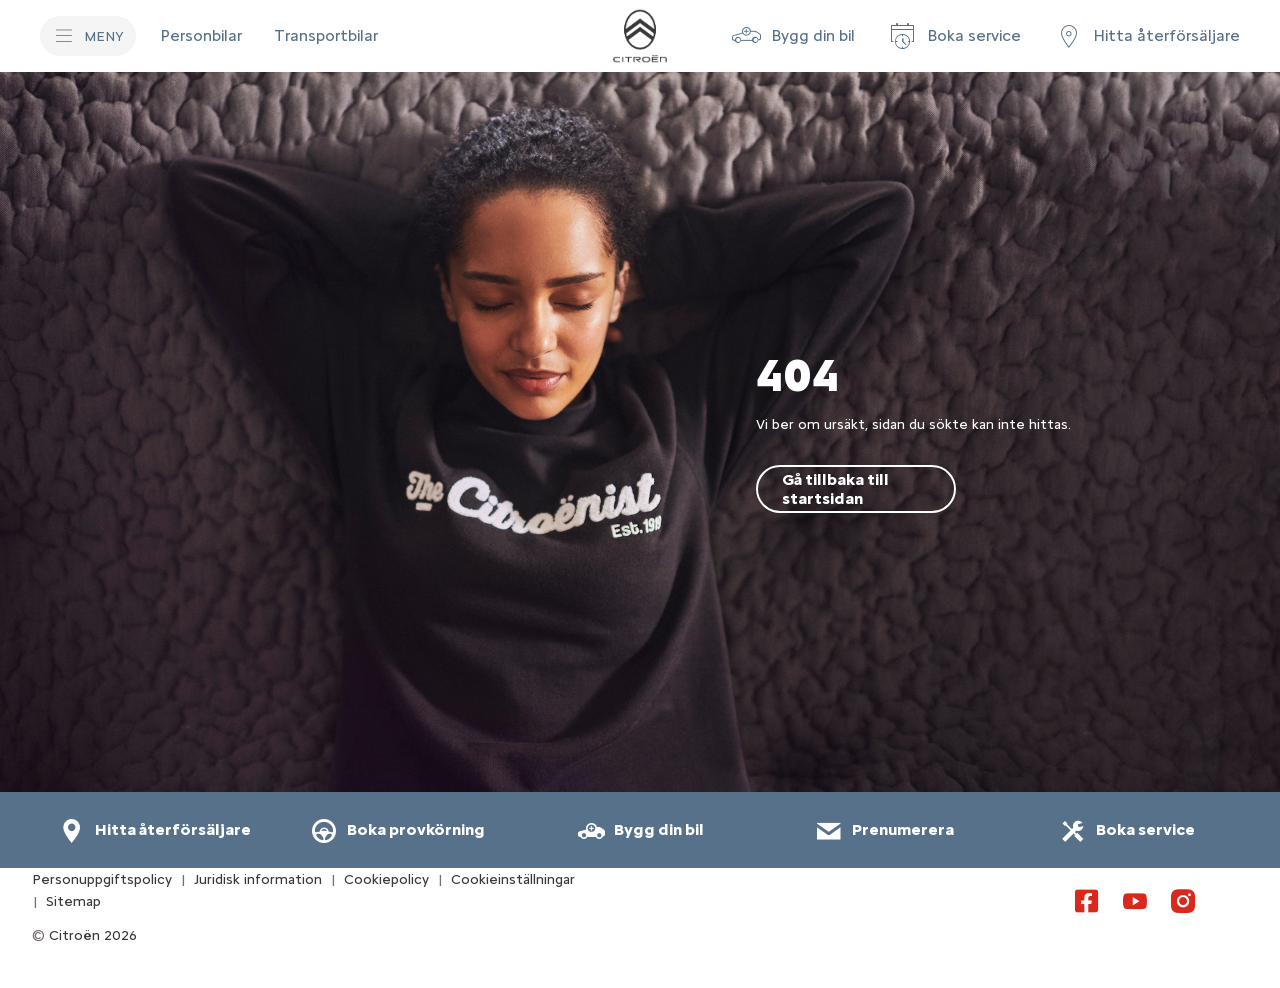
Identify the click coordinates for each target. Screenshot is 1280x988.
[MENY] (88, 36)
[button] (793, 36)
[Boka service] (954, 36)
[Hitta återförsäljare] (1146, 36)
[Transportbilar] (326, 36)
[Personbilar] (201, 36)
